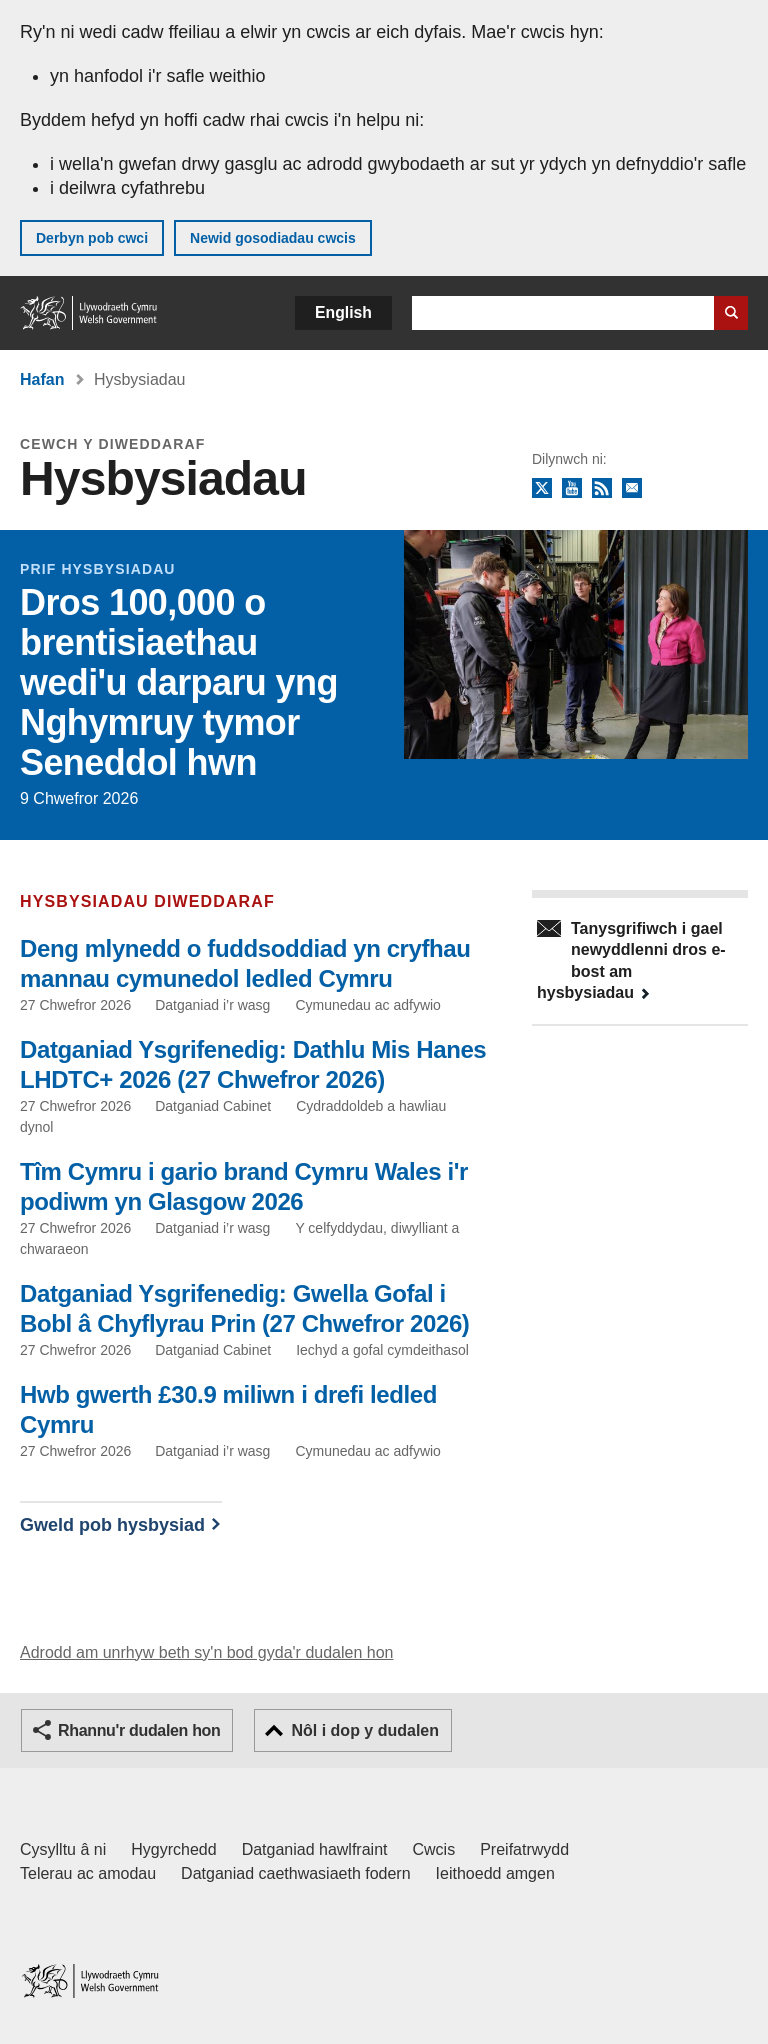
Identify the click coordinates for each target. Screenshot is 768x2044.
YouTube (572, 489)
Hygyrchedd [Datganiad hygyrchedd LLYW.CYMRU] (173, 1849)
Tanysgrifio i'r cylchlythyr (632, 489)
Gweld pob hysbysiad (112, 1525)
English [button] (343, 312)
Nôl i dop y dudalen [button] (365, 1730)
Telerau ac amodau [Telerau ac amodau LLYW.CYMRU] (88, 1873)
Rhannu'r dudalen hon (139, 1730)
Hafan (42, 379)
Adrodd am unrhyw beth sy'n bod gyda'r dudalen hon (206, 1652)
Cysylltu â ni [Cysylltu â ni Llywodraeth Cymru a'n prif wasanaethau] (63, 1849)
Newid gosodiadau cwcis (273, 238)
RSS (602, 489)
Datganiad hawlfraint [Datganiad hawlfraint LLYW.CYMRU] (315, 1849)
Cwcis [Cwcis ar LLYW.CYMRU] (434, 1849)
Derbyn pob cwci (92, 238)
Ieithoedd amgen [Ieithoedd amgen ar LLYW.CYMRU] (495, 1873)
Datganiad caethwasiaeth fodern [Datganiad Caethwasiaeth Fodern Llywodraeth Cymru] (296, 1873)
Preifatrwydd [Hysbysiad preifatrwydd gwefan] (524, 1849)
